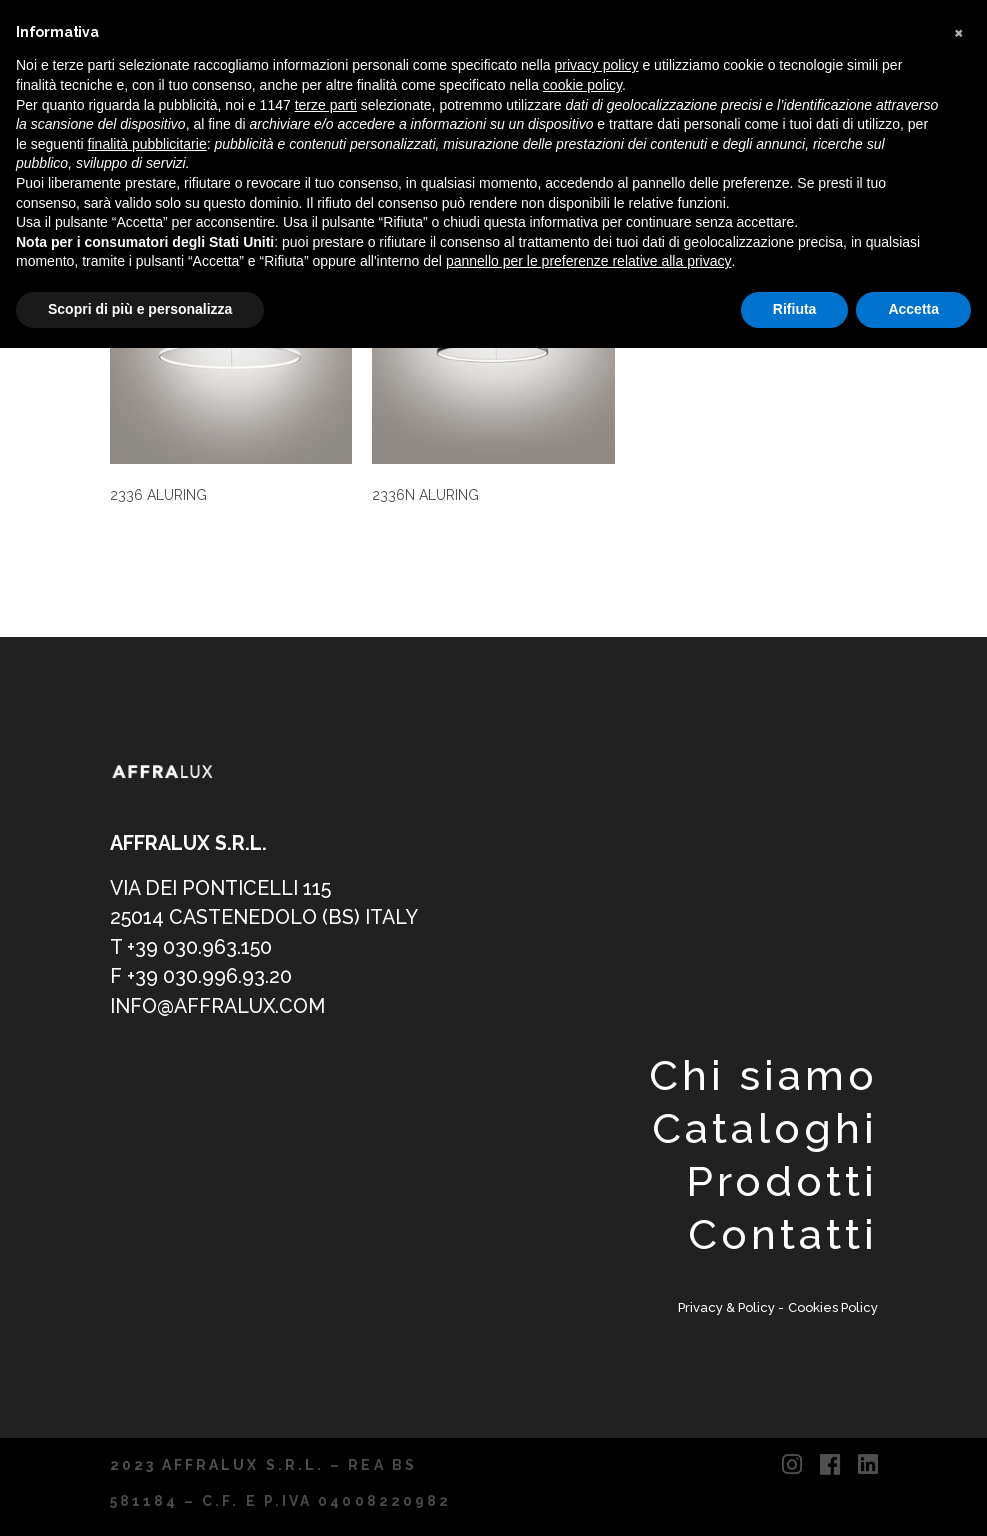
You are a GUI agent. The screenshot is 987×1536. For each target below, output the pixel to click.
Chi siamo (763, 1075)
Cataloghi (764, 1128)
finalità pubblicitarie (147, 144)
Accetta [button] (913, 309)
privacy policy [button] (597, 65)
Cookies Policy (833, 1307)
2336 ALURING (158, 495)
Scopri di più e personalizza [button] (140, 309)
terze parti (326, 105)
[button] (961, 32)
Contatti (782, 1234)
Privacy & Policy (728, 1307)
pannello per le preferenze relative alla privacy (589, 261)
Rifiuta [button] (795, 309)
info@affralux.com (217, 1006)
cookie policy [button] (582, 85)
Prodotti (781, 1181)
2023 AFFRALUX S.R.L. (217, 1465)
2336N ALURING (425, 495)
